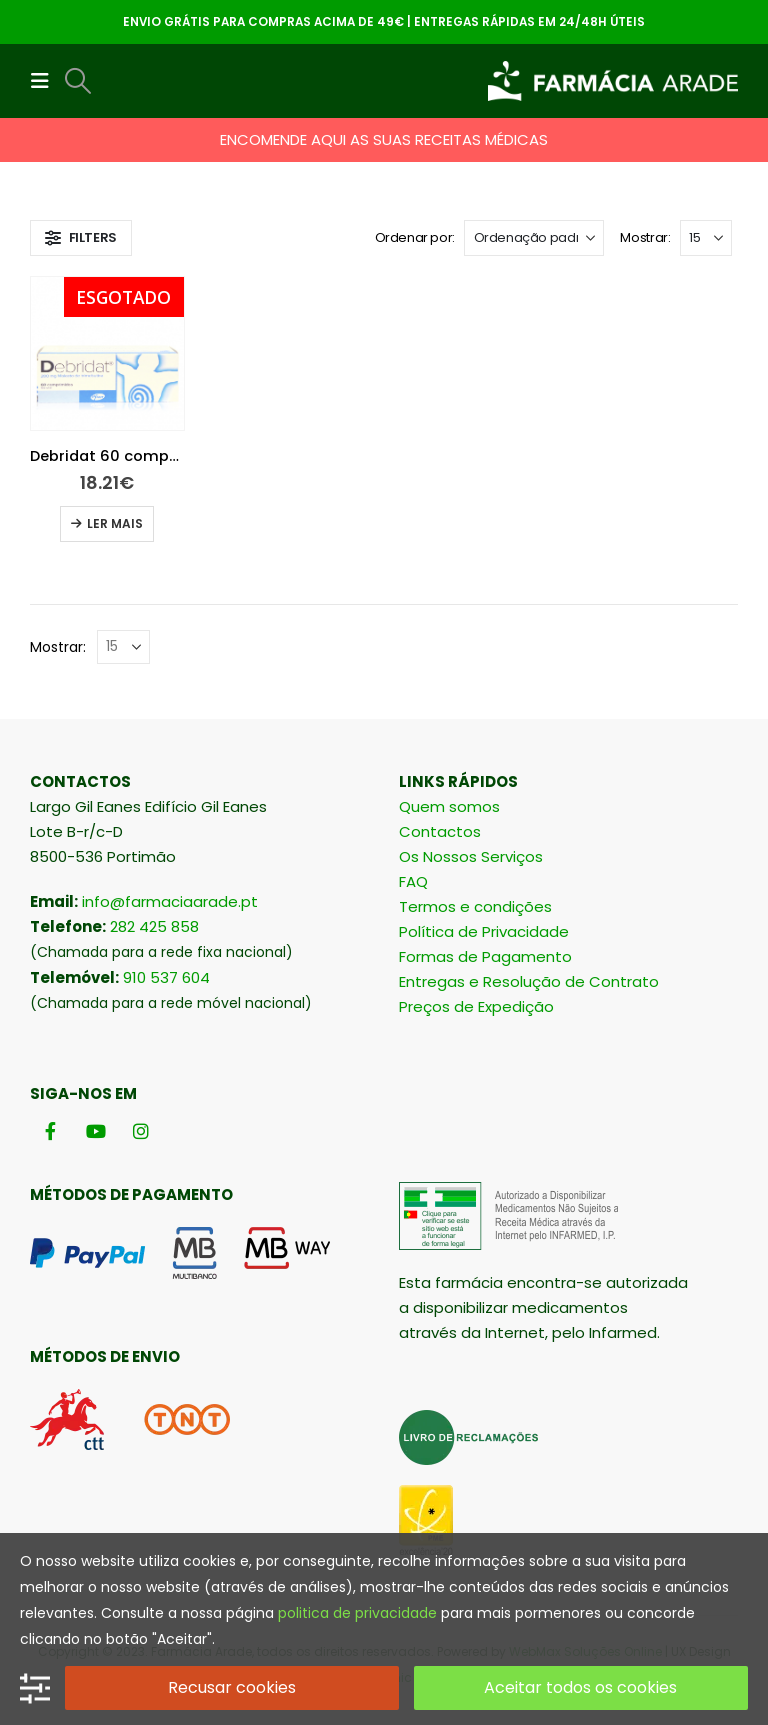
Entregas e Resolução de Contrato (529, 981)
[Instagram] (140, 1131)
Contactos (440, 831)
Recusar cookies (232, 1687)
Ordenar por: (415, 237)
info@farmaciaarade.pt (170, 901)
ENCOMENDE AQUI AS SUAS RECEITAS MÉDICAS (384, 139)
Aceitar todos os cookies (580, 1687)
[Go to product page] (107, 353)
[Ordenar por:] (534, 238)
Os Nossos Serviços (471, 856)
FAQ (413, 881)
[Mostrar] (706, 238)
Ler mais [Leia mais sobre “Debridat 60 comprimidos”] (115, 523)
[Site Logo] (613, 81)
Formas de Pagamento (485, 956)
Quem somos (449, 806)
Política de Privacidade (484, 931)
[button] (46, 81)
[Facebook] (50, 1131)
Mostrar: (645, 237)
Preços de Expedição (476, 1006)
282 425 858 (154, 926)
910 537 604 (166, 977)
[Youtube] (95, 1131)
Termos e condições (475, 906)
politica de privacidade (357, 1613)
